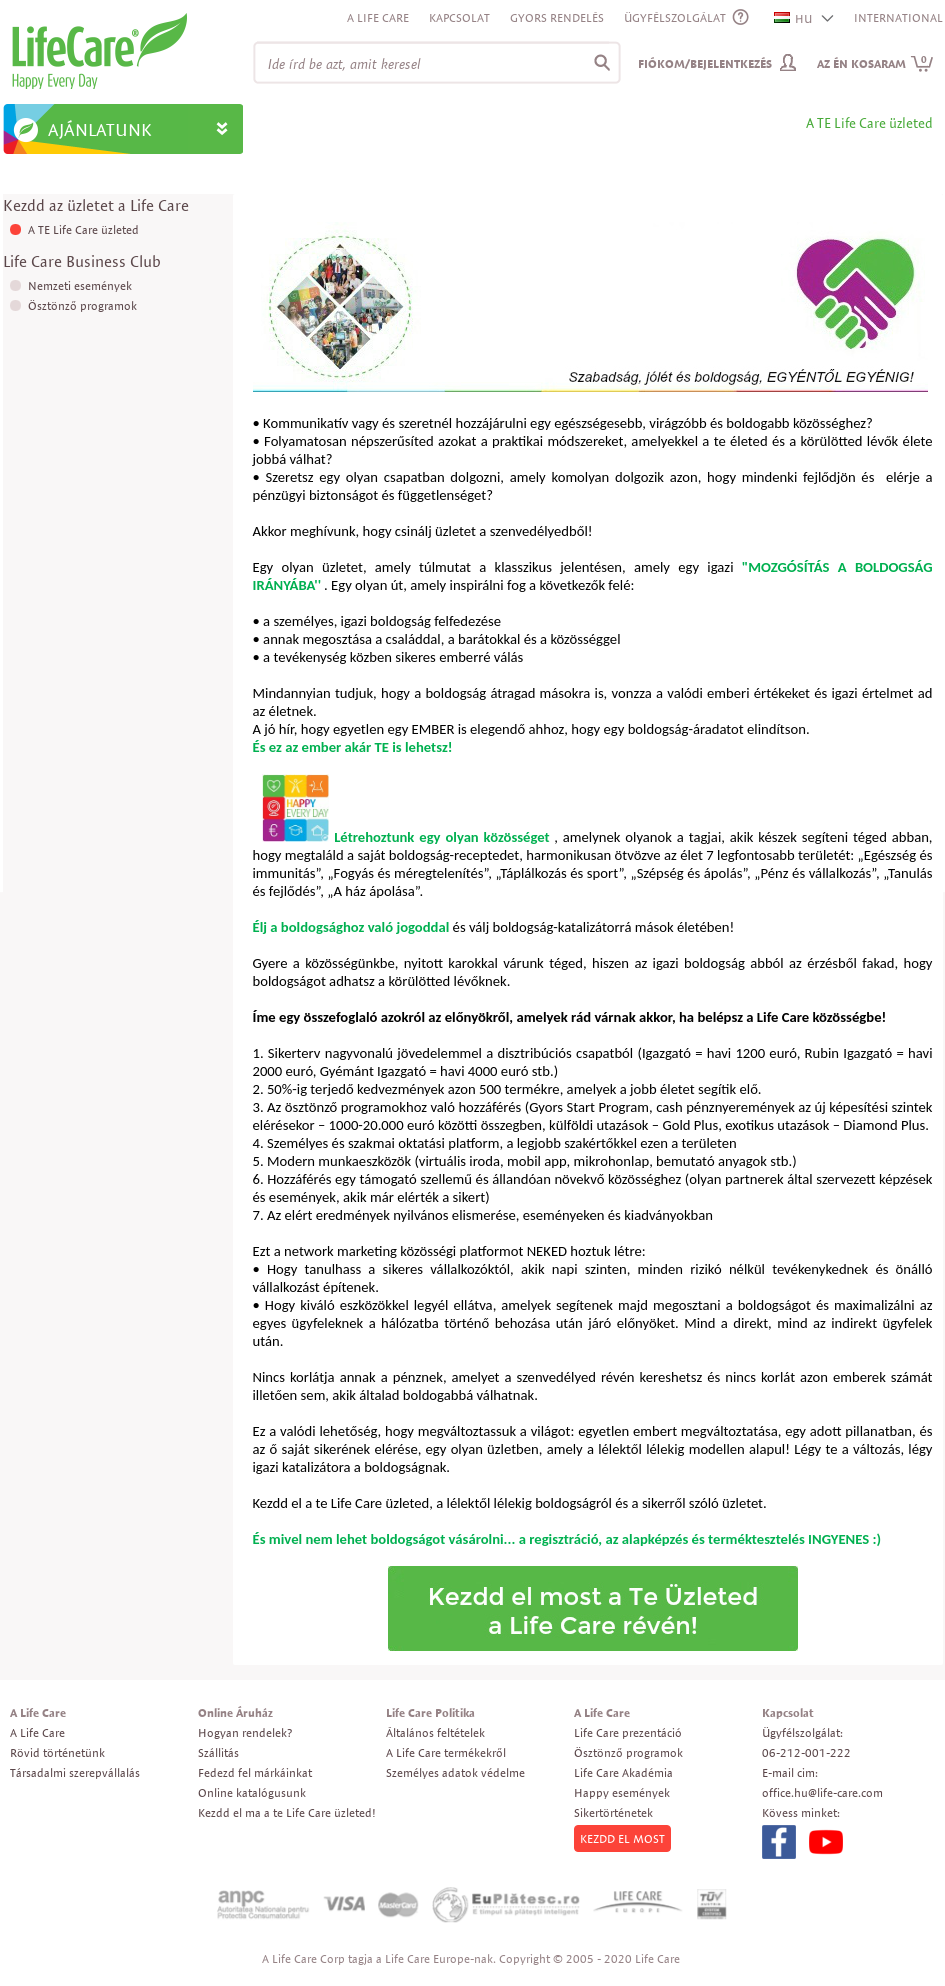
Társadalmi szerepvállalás (75, 1772)
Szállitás (218, 1752)
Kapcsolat (459, 17)
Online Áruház (235, 1712)
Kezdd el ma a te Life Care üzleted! (287, 1812)
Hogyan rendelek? (245, 1732)
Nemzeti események (80, 285)
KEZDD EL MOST (622, 1838)
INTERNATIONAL (898, 17)
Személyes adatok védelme (455, 1772)
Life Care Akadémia (623, 1772)
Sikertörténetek (613, 1812)
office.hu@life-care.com (822, 1792)
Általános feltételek (435, 1732)
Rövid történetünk (57, 1752)
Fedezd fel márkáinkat (255, 1772)
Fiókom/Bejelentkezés (705, 63)
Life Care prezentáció (628, 1732)
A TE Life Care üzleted (83, 229)
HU (794, 18)
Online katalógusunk (252, 1792)
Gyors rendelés (557, 17)
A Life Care (378, 17)
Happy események (622, 1792)
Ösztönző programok (82, 305)
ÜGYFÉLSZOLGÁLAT (675, 17)
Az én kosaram (875, 63)
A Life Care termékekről (446, 1752)
